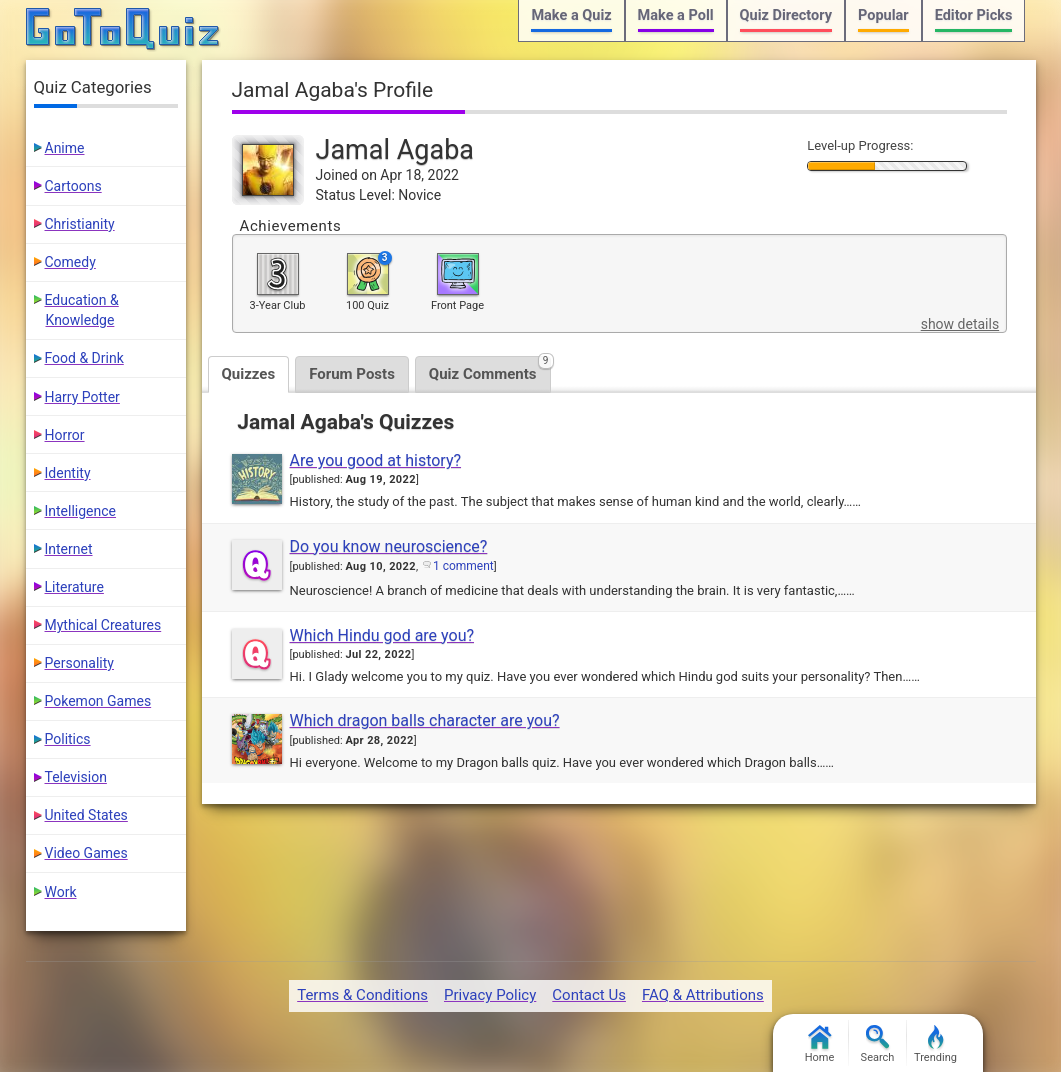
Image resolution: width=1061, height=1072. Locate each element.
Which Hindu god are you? (382, 635)
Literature (74, 587)
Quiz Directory (786, 15)
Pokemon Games (98, 701)
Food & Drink (84, 358)
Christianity (80, 224)
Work (61, 892)
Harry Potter (82, 397)
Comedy (70, 262)
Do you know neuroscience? (389, 546)
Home (820, 1044)
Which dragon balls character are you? (425, 720)
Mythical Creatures (103, 625)
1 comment (463, 566)
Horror (65, 435)
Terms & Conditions (362, 995)
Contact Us (589, 995)
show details (960, 324)
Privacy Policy (490, 995)
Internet (69, 549)
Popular (883, 15)
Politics (68, 739)
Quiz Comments (490, 369)
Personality (79, 663)
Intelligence (81, 511)
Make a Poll (676, 15)
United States (86, 815)
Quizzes (249, 374)
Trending (935, 1044)
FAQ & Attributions (703, 995)
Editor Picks (974, 15)
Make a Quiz (571, 15)
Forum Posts (352, 374)
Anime (65, 148)
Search (878, 1044)
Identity (68, 473)
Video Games (86, 853)
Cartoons (73, 186)
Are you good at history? (376, 460)
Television (76, 777)
